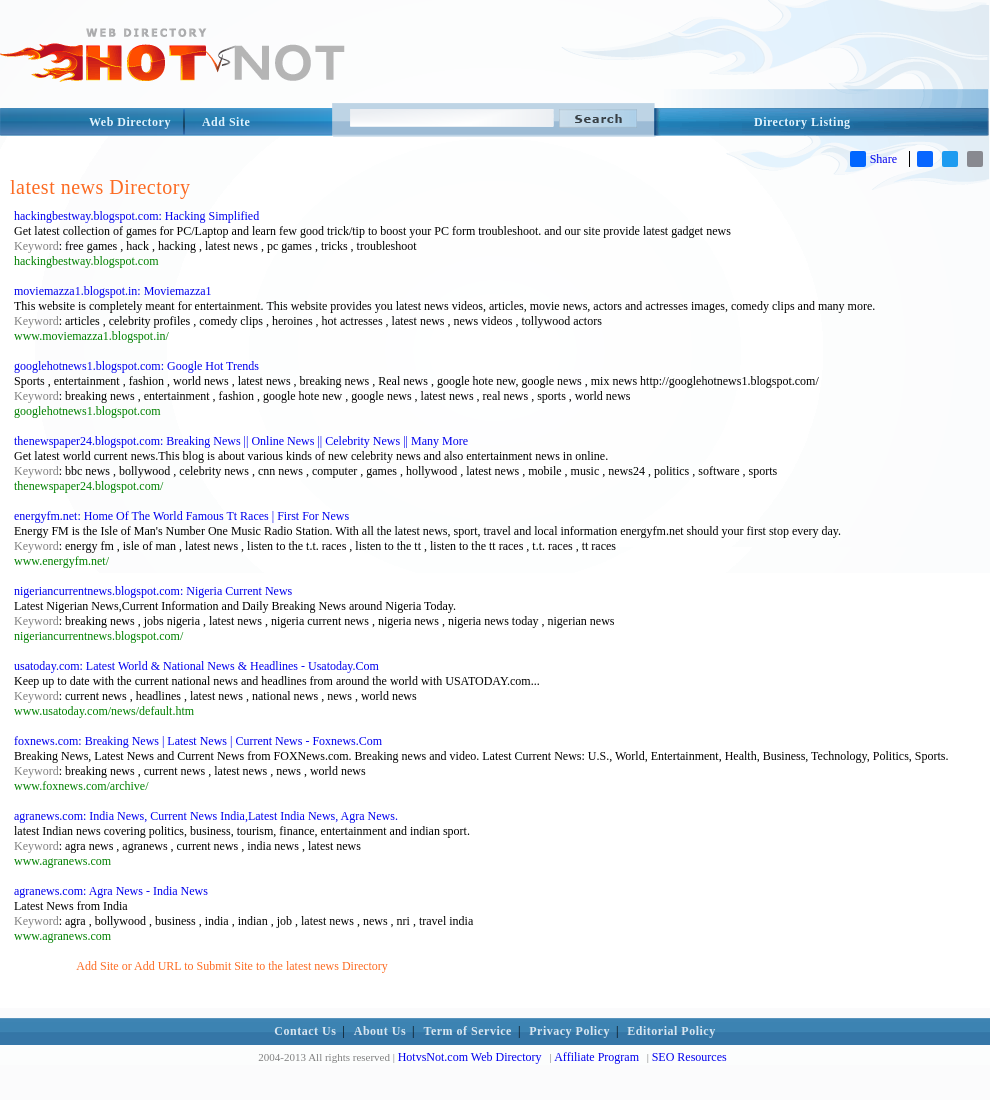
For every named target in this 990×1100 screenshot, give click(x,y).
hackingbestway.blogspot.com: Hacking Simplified (136, 216)
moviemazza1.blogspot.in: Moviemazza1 (113, 291)
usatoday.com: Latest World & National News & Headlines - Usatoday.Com (196, 666)
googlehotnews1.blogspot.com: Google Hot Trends (136, 366)
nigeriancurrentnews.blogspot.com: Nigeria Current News (153, 591)
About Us (380, 1031)
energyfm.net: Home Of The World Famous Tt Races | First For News (181, 516)
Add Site (226, 122)
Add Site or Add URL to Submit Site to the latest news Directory (232, 966)
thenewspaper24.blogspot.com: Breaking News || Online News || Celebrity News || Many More (241, 441)
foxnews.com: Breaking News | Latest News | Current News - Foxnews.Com (198, 741)
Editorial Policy (671, 1031)
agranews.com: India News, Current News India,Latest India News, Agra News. (206, 816)
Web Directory (130, 122)
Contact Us (305, 1031)
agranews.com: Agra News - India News (111, 891)
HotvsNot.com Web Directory (470, 1057)
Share (873, 159)
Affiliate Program (596, 1057)
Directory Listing (802, 122)
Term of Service (468, 1031)
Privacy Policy (569, 1031)
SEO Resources (689, 1057)
